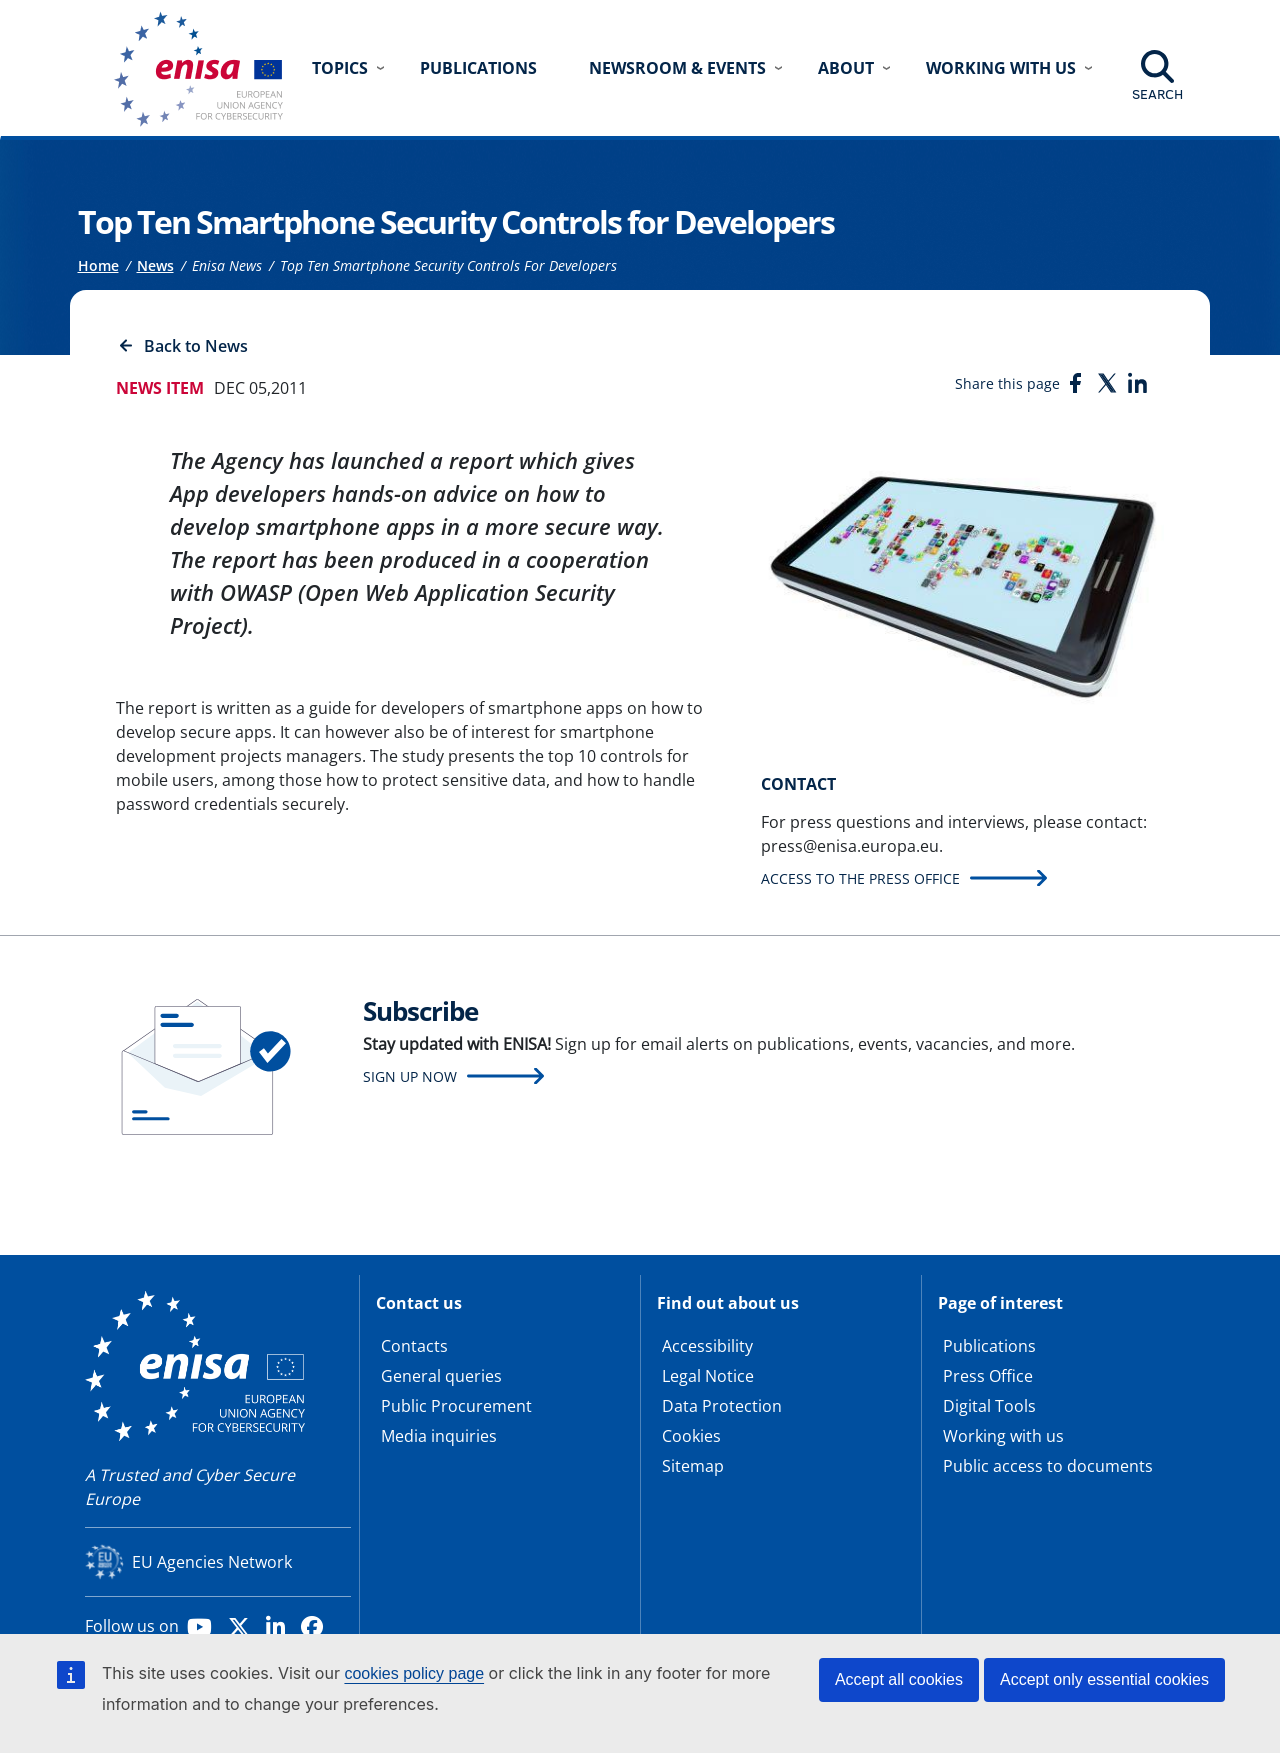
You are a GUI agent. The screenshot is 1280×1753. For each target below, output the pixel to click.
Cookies (691, 1436)
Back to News (196, 346)
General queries (441, 1376)
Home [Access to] (98, 265)
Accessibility (707, 1346)
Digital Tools (989, 1406)
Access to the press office (860, 878)
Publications (478, 68)
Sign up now (410, 1076)
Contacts (414, 1346)
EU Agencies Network (212, 1562)
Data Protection (722, 1406)
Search (1157, 94)
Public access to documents (1048, 1466)
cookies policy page (414, 1673)
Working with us (1003, 1436)
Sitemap (693, 1466)
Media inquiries (439, 1436)
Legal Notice (708, 1376)
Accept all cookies (899, 1679)
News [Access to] (155, 265)
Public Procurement (456, 1406)
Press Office (988, 1376)
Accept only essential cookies (1104, 1679)
